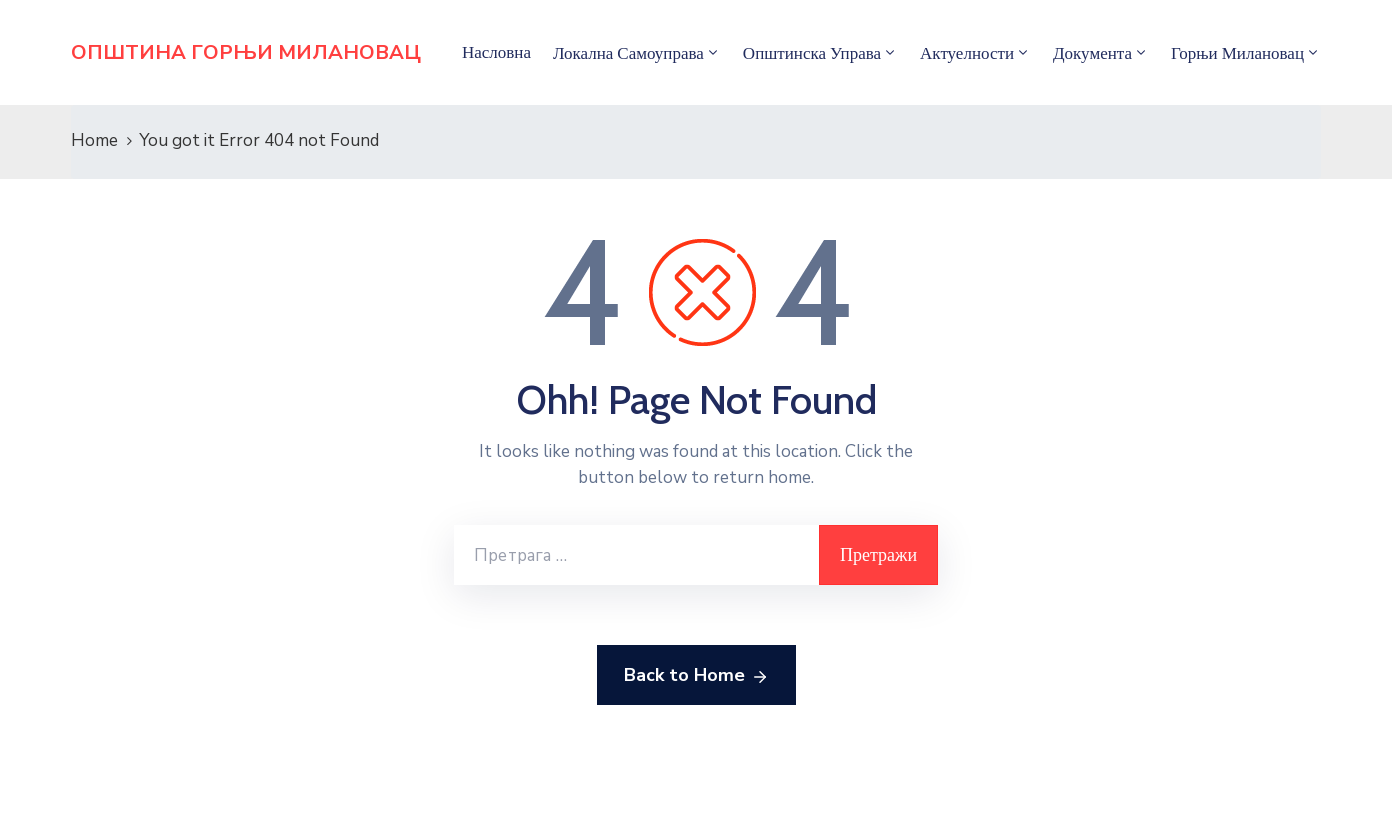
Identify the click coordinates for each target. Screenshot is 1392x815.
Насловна (496, 52)
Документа (1092, 53)
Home (94, 140)
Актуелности (967, 53)
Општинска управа (812, 53)
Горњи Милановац (1237, 53)
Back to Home (696, 676)
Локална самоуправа (628, 53)
